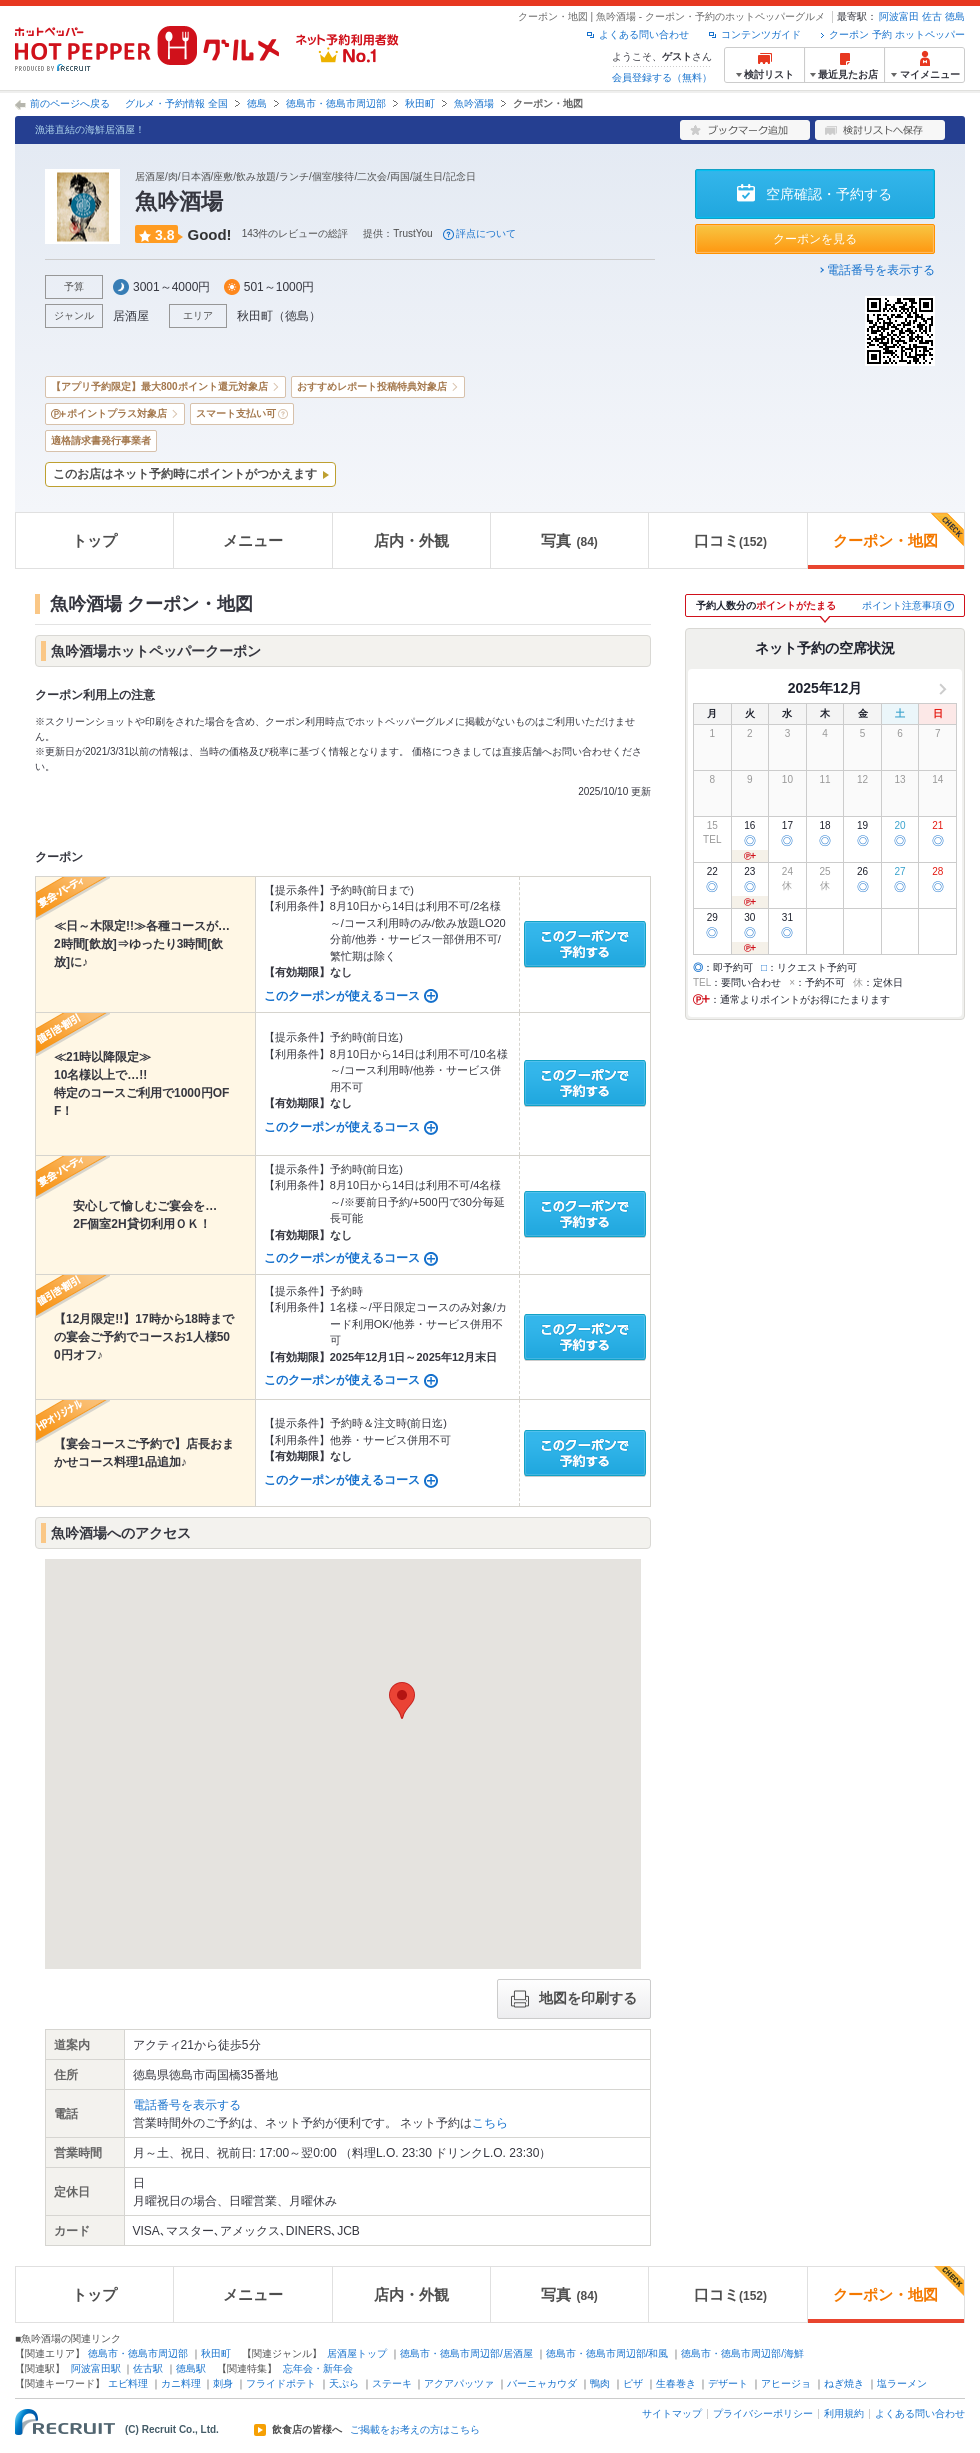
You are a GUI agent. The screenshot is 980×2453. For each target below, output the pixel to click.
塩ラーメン (902, 2383)
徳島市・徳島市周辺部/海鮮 (742, 2353)
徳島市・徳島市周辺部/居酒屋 (466, 2353)
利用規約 (844, 2413)
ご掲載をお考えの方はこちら (415, 2430)
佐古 (932, 16)
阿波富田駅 (96, 2368)
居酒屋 (131, 316)
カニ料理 (181, 2383)
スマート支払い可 (236, 413)
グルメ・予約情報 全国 (176, 103)
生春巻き (676, 2383)
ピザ (633, 2383)
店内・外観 (411, 540)
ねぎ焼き (844, 2383)
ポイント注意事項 (902, 605)
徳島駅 (191, 2368)
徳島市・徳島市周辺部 (336, 103)
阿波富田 (899, 16)
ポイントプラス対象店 (117, 413)
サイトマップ (672, 2413)
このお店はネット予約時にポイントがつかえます (185, 474)
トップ (94, 540)
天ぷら (344, 2383)
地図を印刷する (574, 1999)
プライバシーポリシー (763, 2413)
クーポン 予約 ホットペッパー (897, 34)
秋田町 (420, 103)
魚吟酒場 (474, 103)
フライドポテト (281, 2383)
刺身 (223, 2383)
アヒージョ (786, 2383)
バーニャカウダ (542, 2383)
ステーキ (392, 2383)
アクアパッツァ (459, 2383)
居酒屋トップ (357, 2353)
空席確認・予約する (829, 194)
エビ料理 (128, 2383)
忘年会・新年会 (318, 2368)
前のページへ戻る (70, 103)
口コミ (730, 540)
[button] (402, 1700)
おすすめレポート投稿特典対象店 (372, 386)
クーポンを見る (815, 239)
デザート (728, 2383)
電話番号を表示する (881, 270)
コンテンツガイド (761, 34)
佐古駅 (148, 2368)
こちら (490, 2123)
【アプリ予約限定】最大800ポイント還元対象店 (159, 386)
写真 (569, 540)
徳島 (955, 16)
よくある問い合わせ (644, 34)
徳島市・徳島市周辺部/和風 (607, 2353)
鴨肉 (600, 2383)
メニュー (253, 540)
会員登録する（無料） (662, 77)
